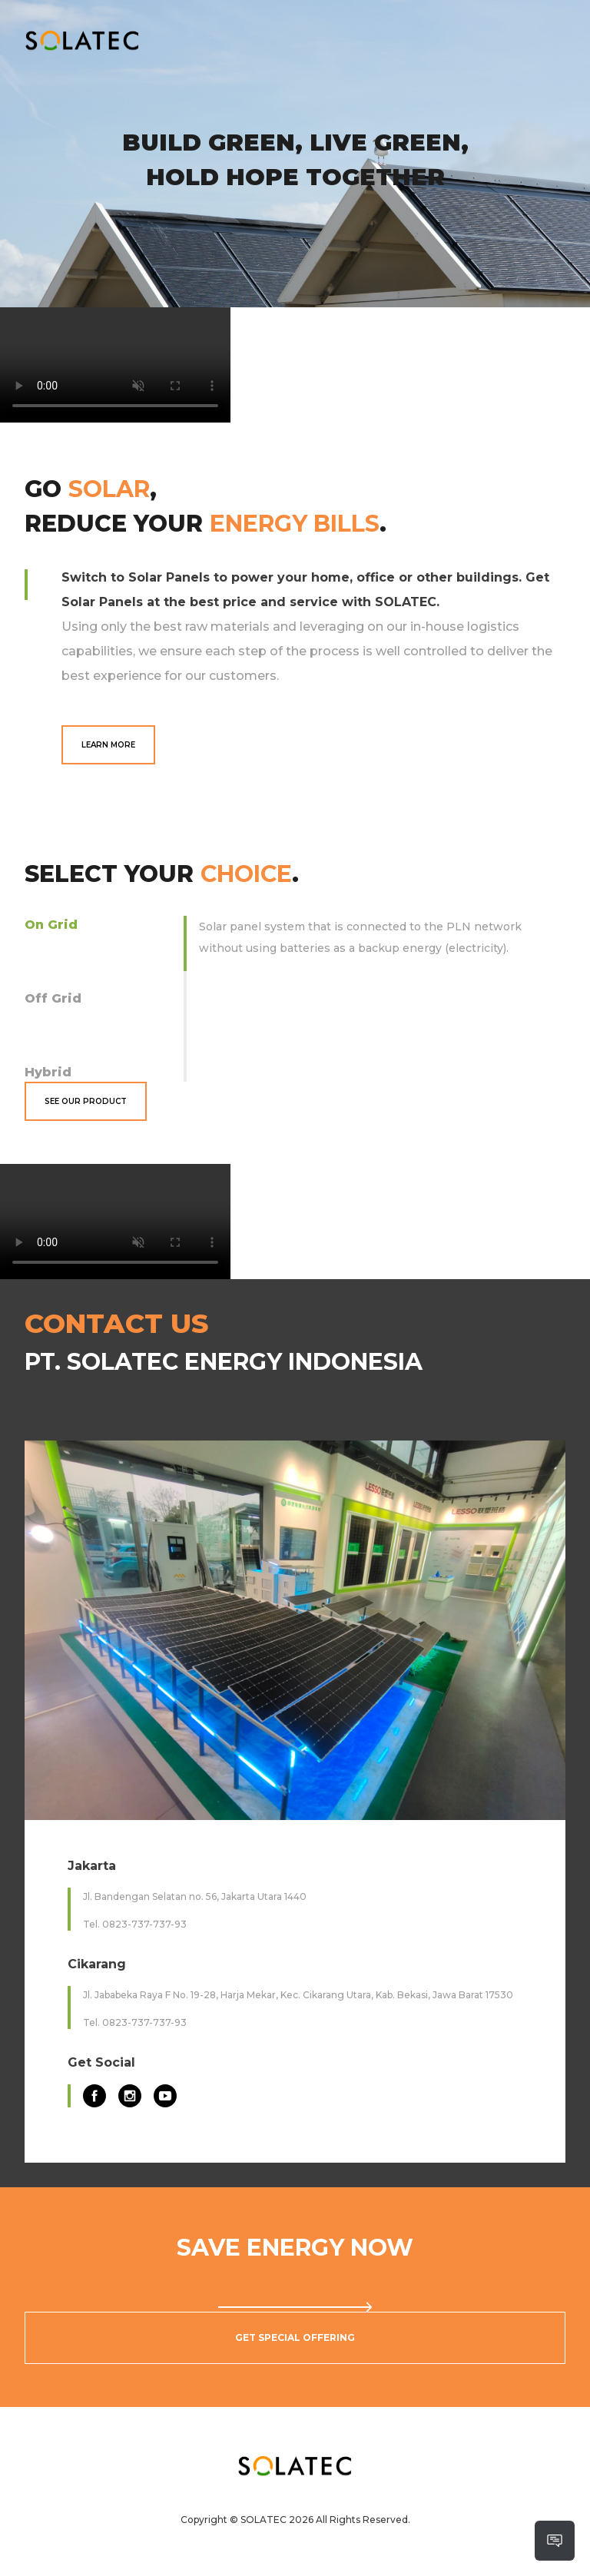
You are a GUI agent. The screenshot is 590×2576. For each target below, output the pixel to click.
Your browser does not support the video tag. (115, 365)
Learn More (108, 745)
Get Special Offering (295, 2337)
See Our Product (86, 1101)
